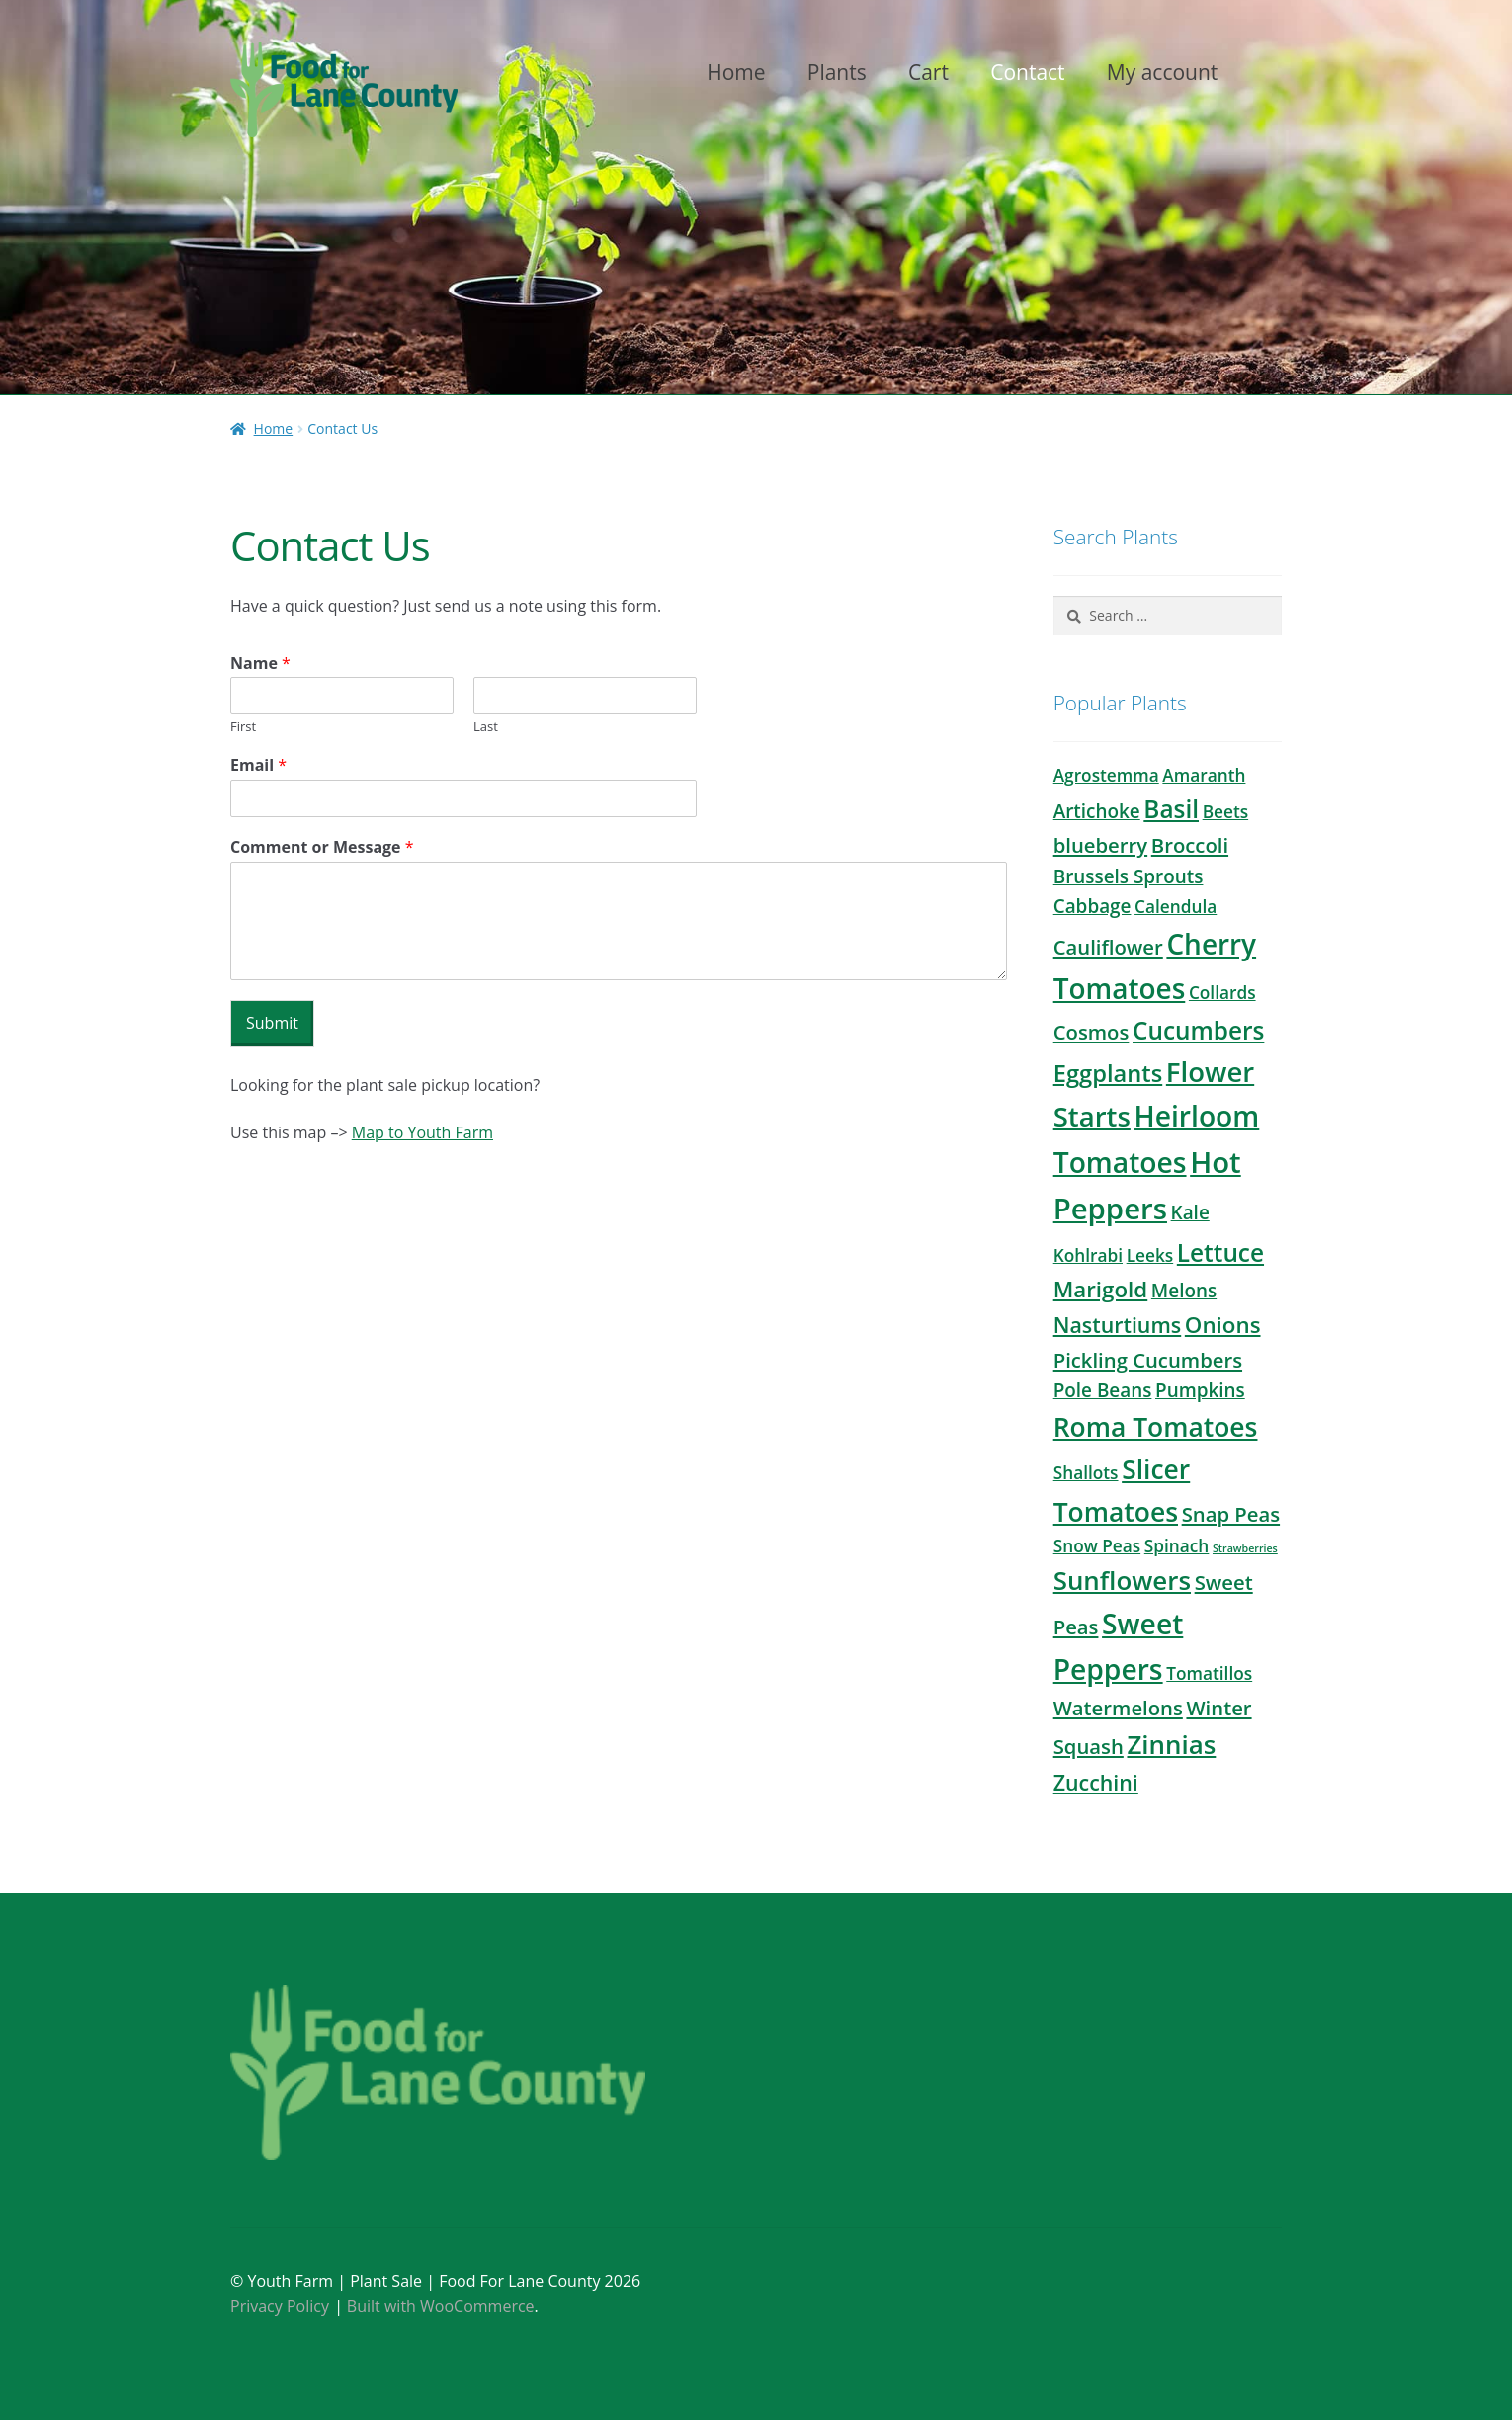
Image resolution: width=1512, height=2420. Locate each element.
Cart (928, 72)
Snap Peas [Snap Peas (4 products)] (1231, 1514)
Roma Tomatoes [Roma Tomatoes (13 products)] (1155, 1427)
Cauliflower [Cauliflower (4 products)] (1108, 946)
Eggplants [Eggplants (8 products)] (1108, 1073)
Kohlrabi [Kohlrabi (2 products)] (1088, 1255)
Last (485, 726)
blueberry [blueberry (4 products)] (1100, 845)
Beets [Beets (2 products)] (1225, 811)
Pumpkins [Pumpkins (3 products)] (1200, 1390)
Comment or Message (322, 847)
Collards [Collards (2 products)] (1222, 992)
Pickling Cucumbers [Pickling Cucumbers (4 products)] (1147, 1360)
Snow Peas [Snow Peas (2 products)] (1096, 1546)
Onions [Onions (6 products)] (1223, 1324)
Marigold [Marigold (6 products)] (1100, 1289)
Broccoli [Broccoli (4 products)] (1189, 845)
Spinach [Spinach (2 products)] (1177, 1546)
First (243, 726)
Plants (837, 72)
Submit (272, 1023)
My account (1162, 72)
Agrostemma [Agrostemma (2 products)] (1106, 775)
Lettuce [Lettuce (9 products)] (1220, 1252)
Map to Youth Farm (422, 1132)
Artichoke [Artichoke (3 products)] (1096, 811)
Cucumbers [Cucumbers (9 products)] (1198, 1030)
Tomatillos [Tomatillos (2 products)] (1209, 1673)
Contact (1027, 72)
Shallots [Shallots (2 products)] (1086, 1472)
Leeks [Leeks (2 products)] (1150, 1255)
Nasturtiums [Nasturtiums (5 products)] (1117, 1324)
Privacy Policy (279, 2306)
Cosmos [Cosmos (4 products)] (1091, 1031)
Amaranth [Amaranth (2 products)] (1203, 775)
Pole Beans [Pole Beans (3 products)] (1102, 1390)
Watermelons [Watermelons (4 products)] (1118, 1707)
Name (260, 663)
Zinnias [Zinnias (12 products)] (1171, 1744)
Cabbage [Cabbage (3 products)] (1092, 906)
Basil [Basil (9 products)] (1171, 809)
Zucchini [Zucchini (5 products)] (1095, 1782)
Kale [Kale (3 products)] (1190, 1212)
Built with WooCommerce (441, 2306)
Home (736, 72)
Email (258, 765)
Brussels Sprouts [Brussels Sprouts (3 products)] (1128, 876)
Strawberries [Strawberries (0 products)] (1245, 1548)
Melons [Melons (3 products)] (1184, 1290)
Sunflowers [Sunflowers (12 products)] (1122, 1580)
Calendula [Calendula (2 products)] (1175, 906)
